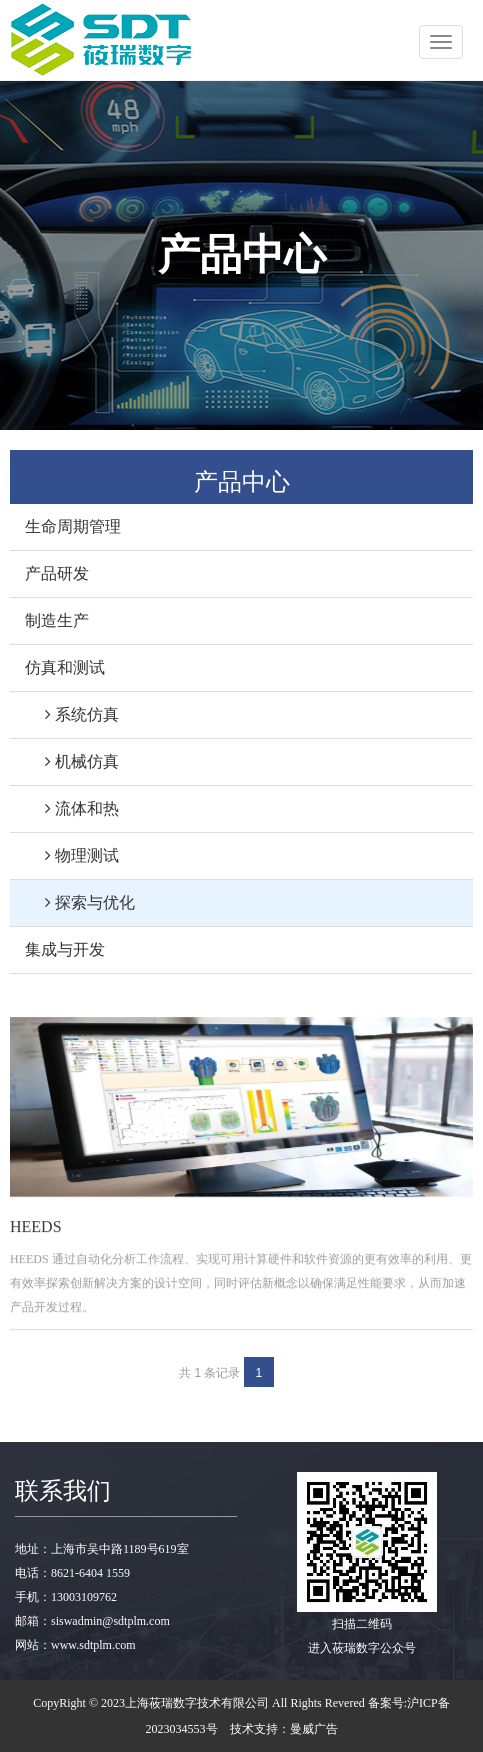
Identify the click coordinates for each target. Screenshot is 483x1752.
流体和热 (72, 808)
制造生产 (57, 620)
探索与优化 (80, 902)
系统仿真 (72, 714)
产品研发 (57, 573)
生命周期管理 (73, 526)
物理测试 (72, 855)
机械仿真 (72, 761)
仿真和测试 (65, 667)
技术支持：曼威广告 (284, 1729)
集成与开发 (65, 949)
